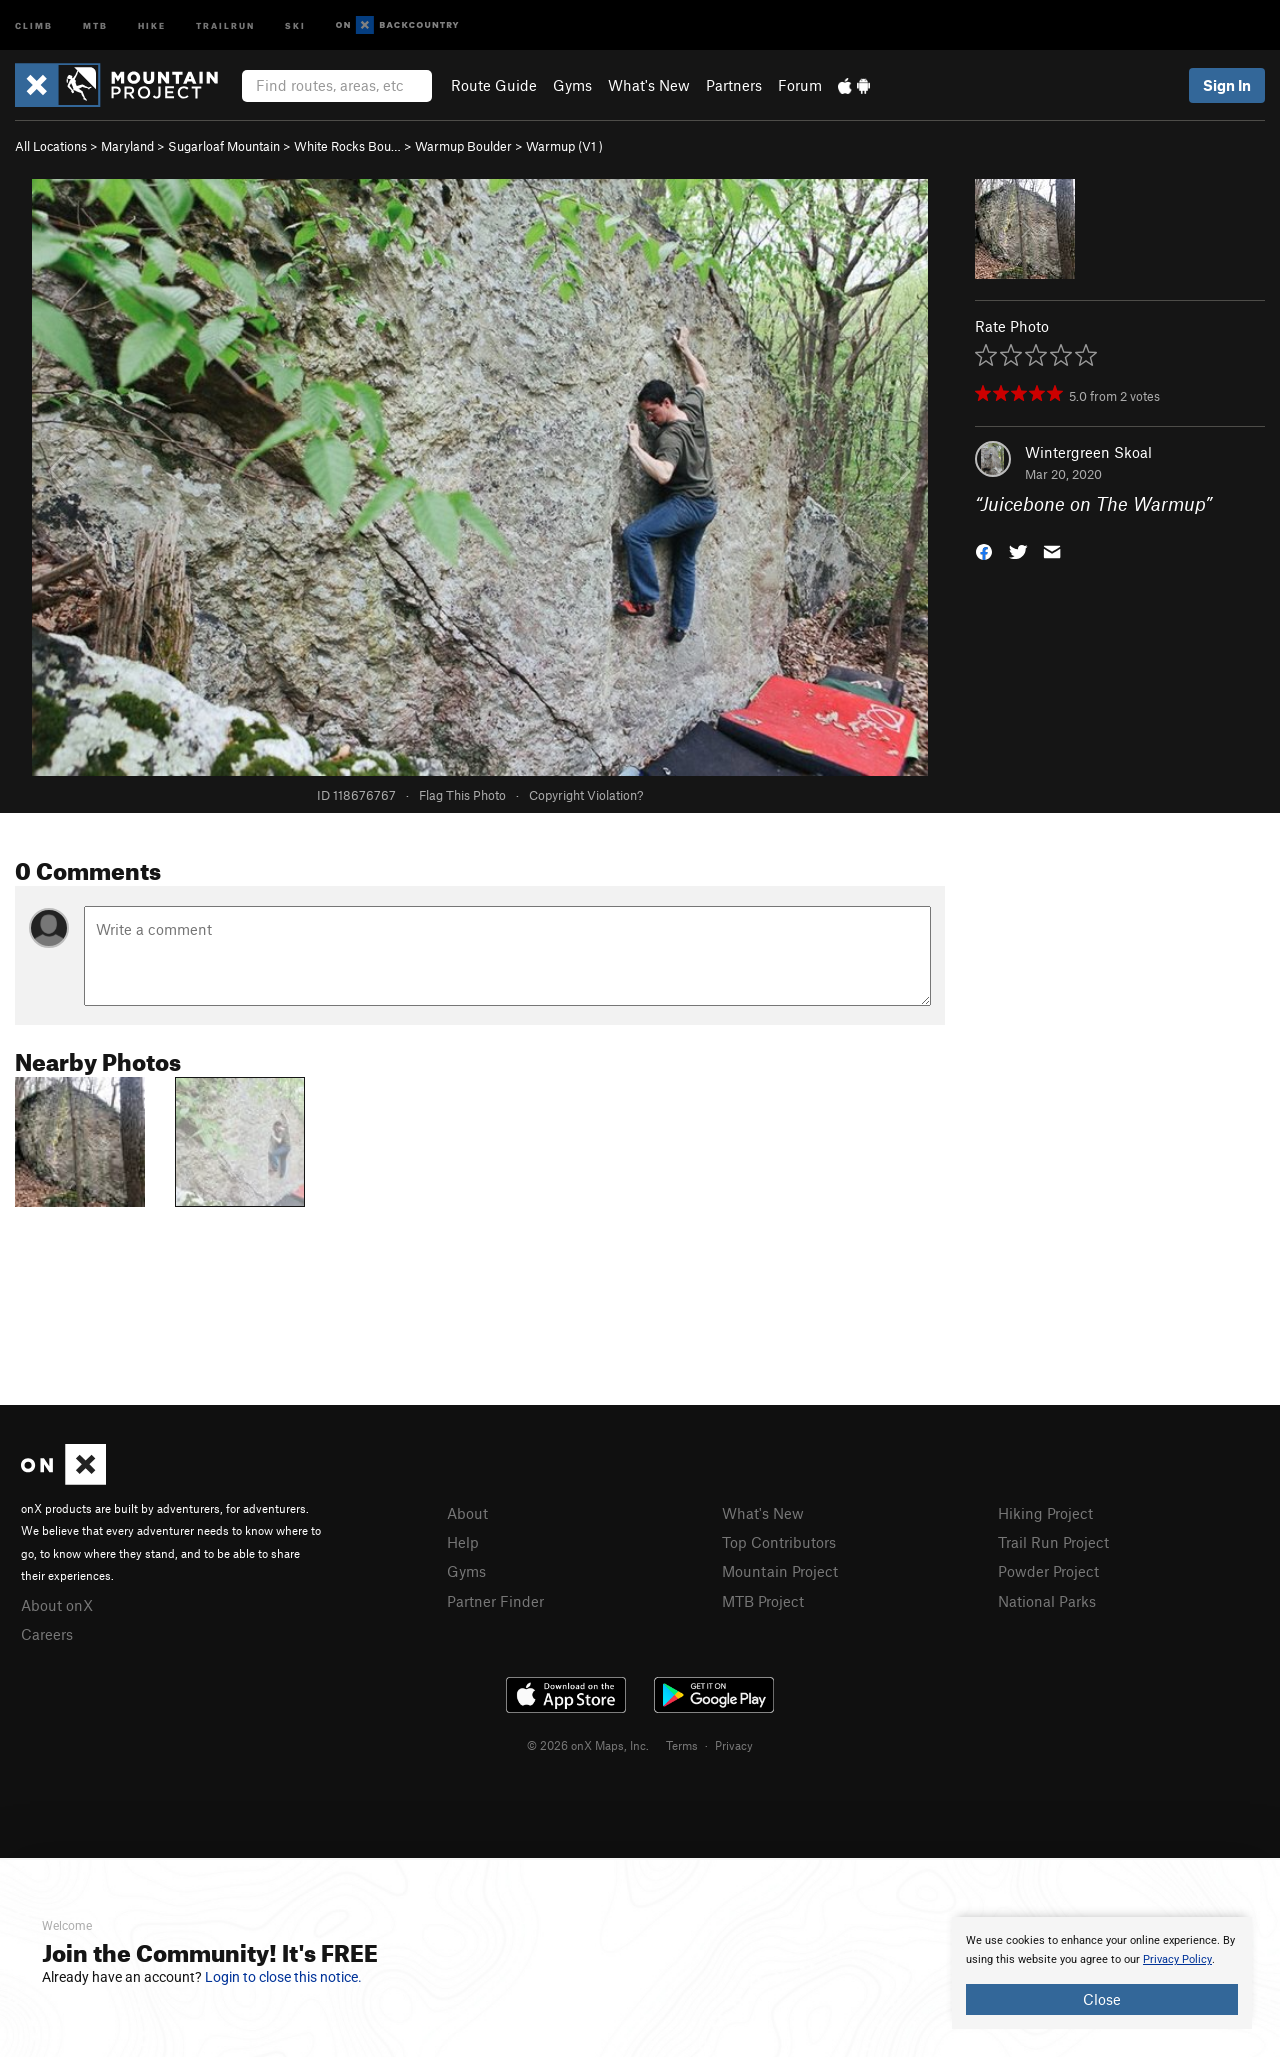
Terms (682, 1745)
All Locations (51, 146)
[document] (1102, 1973)
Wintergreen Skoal (1088, 452)
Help (463, 1542)
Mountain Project (780, 1571)
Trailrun (225, 24)
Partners (734, 85)
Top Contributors (779, 1542)
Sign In (1227, 85)
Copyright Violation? (586, 795)
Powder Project (1048, 1571)
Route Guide (494, 85)
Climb (34, 24)
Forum (800, 85)
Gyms (572, 85)
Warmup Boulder (463, 146)
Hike (152, 24)
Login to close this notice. (283, 1977)
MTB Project (763, 1601)
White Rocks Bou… (347, 146)
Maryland (127, 146)
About (467, 1513)
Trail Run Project (1053, 1542)
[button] (984, 550)
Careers (47, 1634)
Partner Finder (495, 1601)
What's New (649, 85)
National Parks (1047, 1601)
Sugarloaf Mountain (224, 146)
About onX (57, 1605)
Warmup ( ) (564, 146)
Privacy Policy (1177, 1959)
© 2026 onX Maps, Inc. (588, 1745)
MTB (95, 24)
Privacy (734, 1745)
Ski (295, 24)
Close (1102, 1999)
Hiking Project (1045, 1513)
